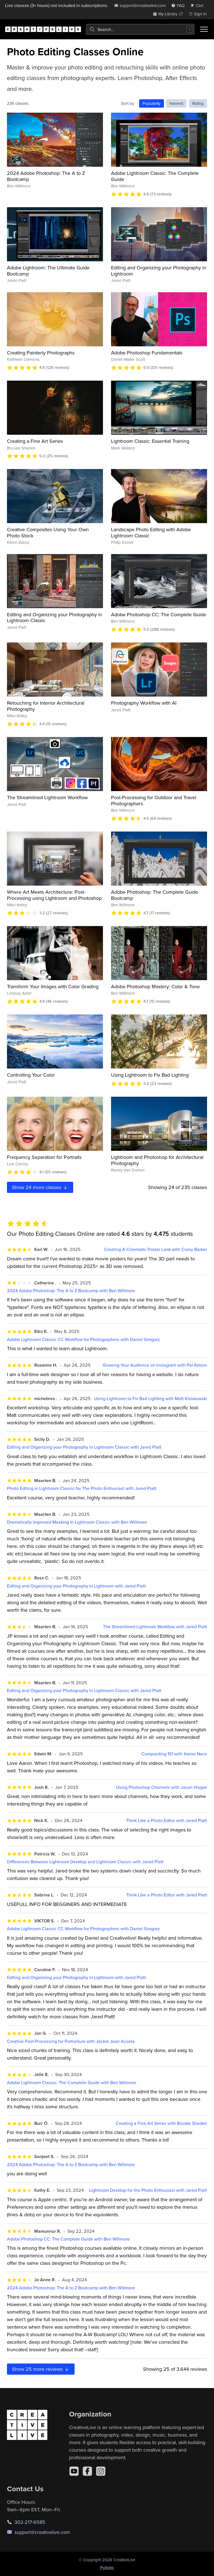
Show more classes (40, 1187)
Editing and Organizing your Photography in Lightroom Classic (54, 617)
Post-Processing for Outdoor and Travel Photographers (153, 800)
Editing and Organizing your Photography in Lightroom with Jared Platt (76, 1586)
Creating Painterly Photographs (41, 352)
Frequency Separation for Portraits (44, 1157)
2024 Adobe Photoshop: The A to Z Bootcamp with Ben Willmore (71, 1290)
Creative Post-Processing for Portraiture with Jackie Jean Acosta (71, 2041)
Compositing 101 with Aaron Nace (174, 1753)
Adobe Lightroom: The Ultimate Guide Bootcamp (48, 270)
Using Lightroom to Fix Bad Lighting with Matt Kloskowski (150, 1398)
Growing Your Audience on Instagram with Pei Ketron (155, 1365)
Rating (198, 103)
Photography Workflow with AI (143, 702)
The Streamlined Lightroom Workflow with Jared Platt (155, 1626)
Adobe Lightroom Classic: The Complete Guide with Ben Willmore (71, 2082)
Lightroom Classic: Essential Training (150, 441)
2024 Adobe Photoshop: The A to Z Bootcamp (46, 176)
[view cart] (198, 5)
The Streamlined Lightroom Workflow (47, 797)
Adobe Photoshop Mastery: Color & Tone (155, 986)
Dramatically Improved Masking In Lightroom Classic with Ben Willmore (77, 1522)
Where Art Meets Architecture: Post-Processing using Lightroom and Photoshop (54, 895)
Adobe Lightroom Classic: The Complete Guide (155, 176)
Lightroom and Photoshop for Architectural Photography (157, 1160)
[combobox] (140, 29)
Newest (176, 103)
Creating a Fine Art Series (35, 441)
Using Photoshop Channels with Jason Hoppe (161, 1787)
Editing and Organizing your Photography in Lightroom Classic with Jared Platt (84, 1447)
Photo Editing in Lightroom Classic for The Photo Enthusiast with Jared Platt (81, 1488)
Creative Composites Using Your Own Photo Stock (48, 532)
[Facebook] (87, 2471)
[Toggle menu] (204, 29)
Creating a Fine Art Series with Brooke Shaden (161, 2123)
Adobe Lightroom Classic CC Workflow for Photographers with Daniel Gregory (83, 1339)
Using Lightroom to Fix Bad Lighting (150, 1074)
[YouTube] (74, 2471)
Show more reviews (41, 2368)
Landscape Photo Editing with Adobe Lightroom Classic (151, 532)
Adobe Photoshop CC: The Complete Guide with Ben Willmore (68, 2239)
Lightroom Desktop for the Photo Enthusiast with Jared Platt (148, 2190)
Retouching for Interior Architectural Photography (45, 705)
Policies (107, 2567)
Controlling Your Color (31, 1074)
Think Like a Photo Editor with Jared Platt (166, 1820)
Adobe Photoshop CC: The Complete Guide (158, 614)
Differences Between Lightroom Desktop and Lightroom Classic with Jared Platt (85, 1861)
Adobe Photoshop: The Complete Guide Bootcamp (154, 895)
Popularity (151, 103)
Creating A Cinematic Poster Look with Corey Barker (155, 1249)
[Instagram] (101, 2471)
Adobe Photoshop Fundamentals (146, 352)
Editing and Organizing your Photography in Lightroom (158, 270)
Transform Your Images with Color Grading (53, 986)
